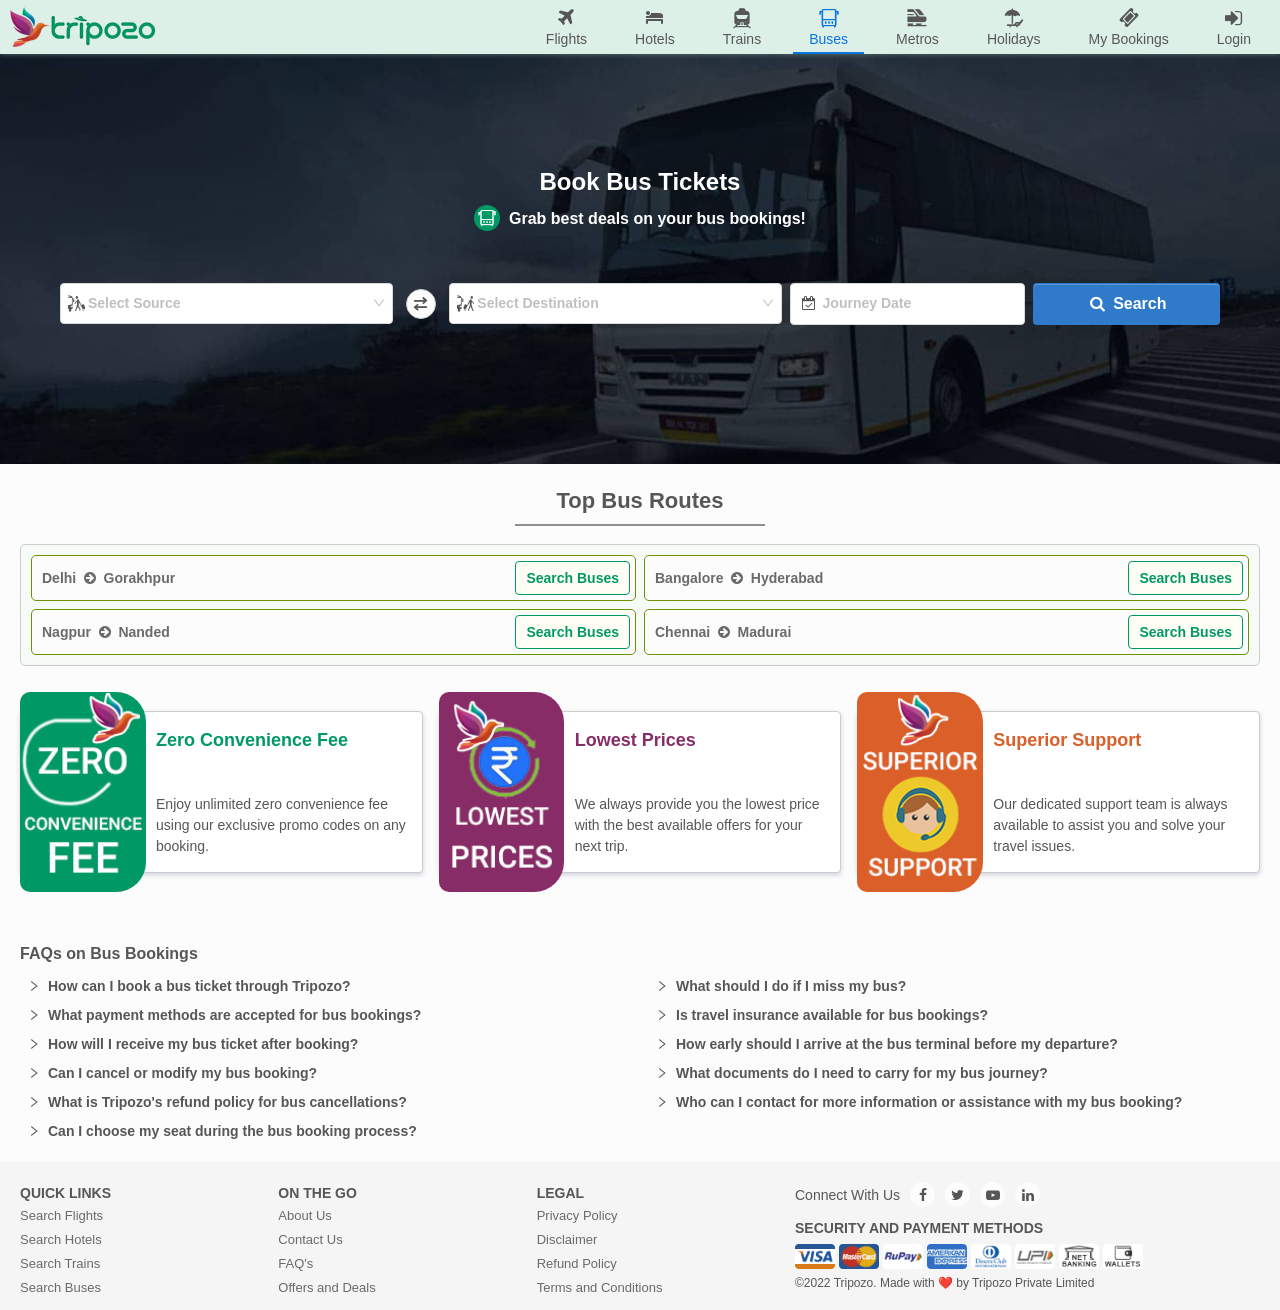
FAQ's (295, 1263)
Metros (917, 26)
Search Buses (572, 578)
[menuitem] (566, 27)
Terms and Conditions (600, 1287)
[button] (326, 986)
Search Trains (60, 1263)
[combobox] (228, 303)
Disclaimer (567, 1239)
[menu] (715, 27)
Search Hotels (61, 1239)
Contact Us (310, 1239)
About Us (304, 1215)
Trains (742, 26)
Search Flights (61, 1215)
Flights (566, 26)
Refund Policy (577, 1263)
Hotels (655, 26)
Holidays (1014, 26)
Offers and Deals (326, 1287)
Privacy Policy (577, 1215)
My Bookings (1129, 26)
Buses (828, 26)
